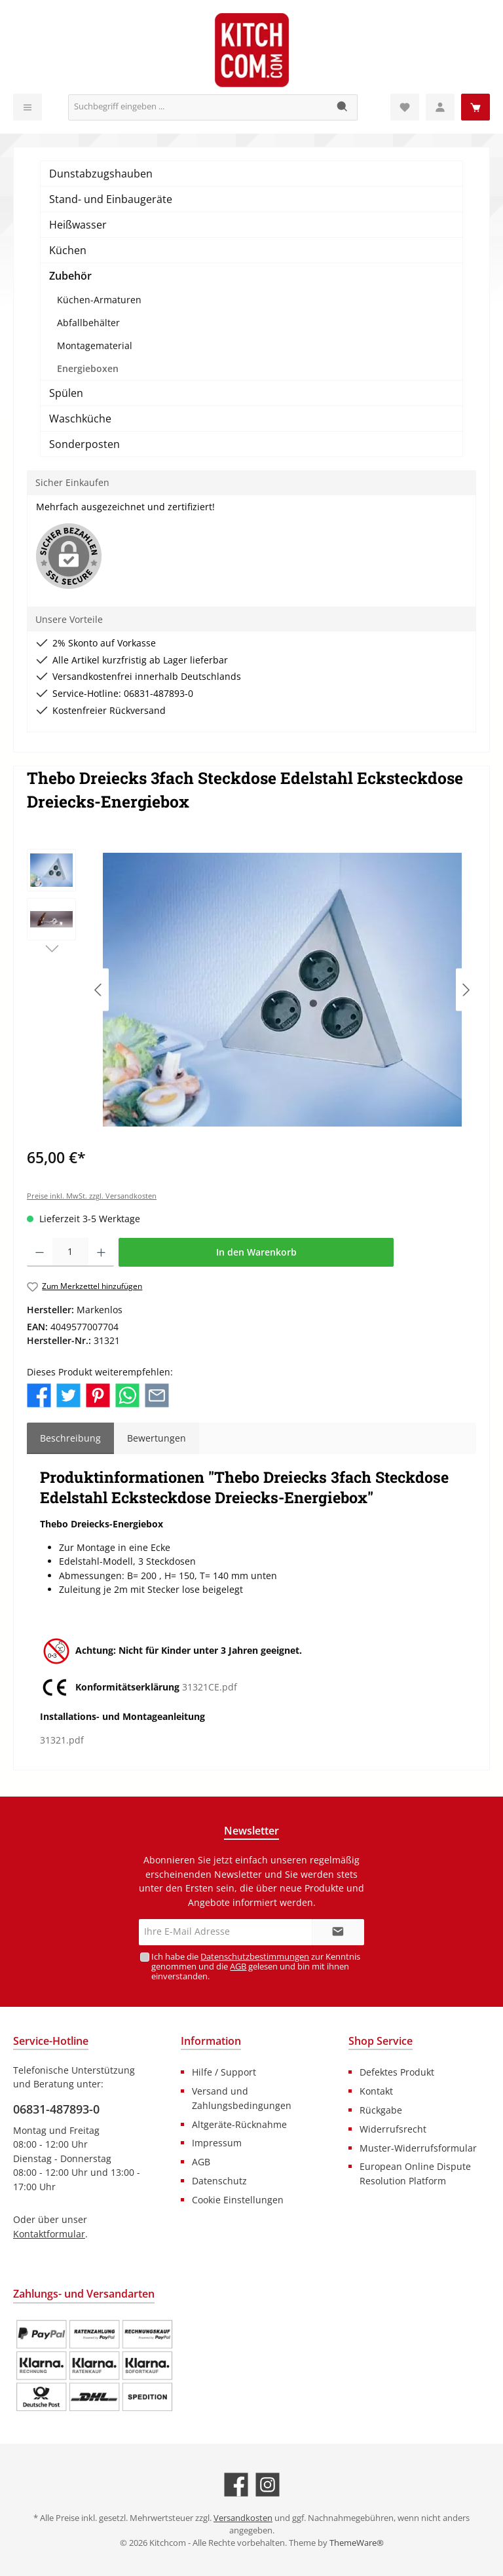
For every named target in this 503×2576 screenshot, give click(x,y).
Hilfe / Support (224, 2072)
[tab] (70, 1438)
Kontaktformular (49, 2234)
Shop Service (380, 2041)
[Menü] (27, 107)
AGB (238, 1966)
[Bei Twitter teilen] (68, 1394)
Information (211, 2041)
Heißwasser (78, 224)
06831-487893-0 (56, 2109)
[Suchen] (343, 107)
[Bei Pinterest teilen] (98, 1394)
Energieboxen (88, 368)
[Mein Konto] (440, 107)
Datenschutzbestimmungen (254, 1956)
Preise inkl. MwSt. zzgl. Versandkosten (92, 1196)
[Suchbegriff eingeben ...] (198, 107)
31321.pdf (62, 1740)
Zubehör (70, 276)
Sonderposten (84, 444)
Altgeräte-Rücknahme (239, 2124)
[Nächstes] (465, 990)
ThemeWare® (356, 2542)
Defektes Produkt (397, 2072)
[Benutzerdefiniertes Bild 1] (94, 2366)
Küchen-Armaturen (99, 299)
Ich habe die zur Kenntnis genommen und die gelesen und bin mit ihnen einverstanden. (255, 1966)
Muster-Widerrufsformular (418, 2148)
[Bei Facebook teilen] (39, 1394)
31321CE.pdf (209, 1687)
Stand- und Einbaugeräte (110, 199)
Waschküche (80, 418)
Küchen (67, 250)
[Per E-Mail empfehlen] (157, 1394)
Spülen (66, 393)
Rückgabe (381, 2110)
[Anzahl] (70, 1252)
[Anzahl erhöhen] (101, 1252)
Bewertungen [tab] (156, 1438)
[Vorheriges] (99, 990)
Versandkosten (243, 2518)
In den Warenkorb (256, 1252)
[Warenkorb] (475, 107)
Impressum (217, 2143)
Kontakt (376, 2091)
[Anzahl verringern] (39, 1252)
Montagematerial (94, 345)
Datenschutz (219, 2181)
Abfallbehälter (88, 322)
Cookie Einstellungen (238, 2199)
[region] (251, 989)
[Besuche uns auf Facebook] (236, 2484)
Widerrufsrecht (393, 2129)
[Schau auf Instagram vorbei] (267, 2484)
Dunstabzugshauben (101, 173)
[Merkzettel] (404, 107)
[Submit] (338, 1932)
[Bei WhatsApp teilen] (127, 1394)
